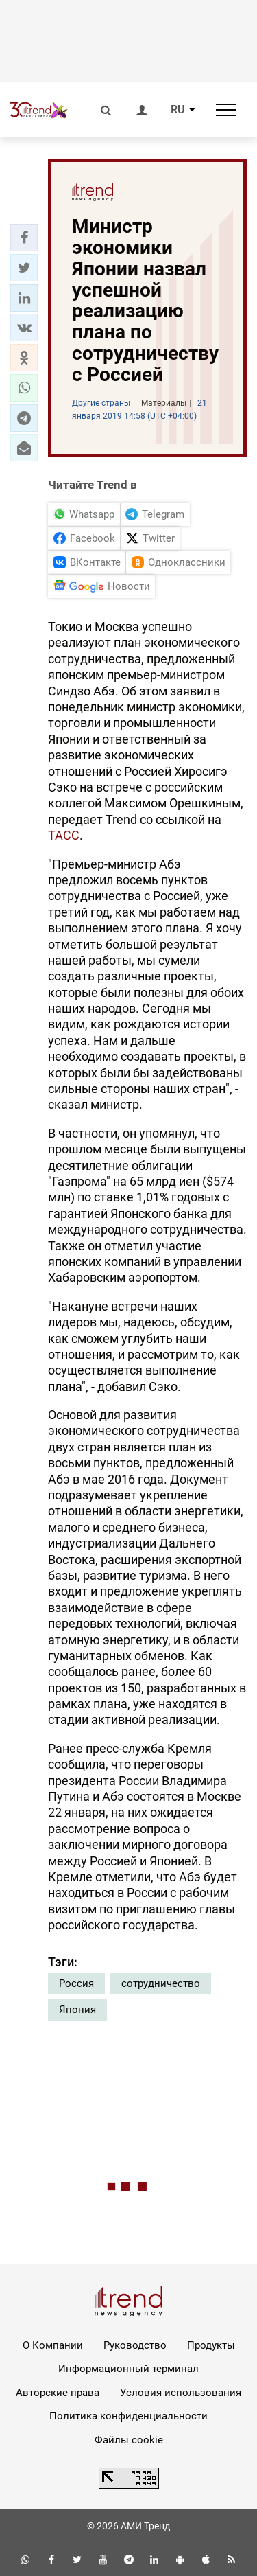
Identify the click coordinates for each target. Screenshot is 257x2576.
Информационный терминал (128, 2368)
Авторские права (57, 2393)
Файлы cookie (129, 2440)
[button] (24, 237)
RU (177, 109)
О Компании (53, 2345)
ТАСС (63, 835)
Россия (76, 1983)
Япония (77, 2009)
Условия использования (180, 2393)
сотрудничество (160, 1983)
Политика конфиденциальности (128, 2416)
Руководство (135, 2345)
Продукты (211, 2345)
